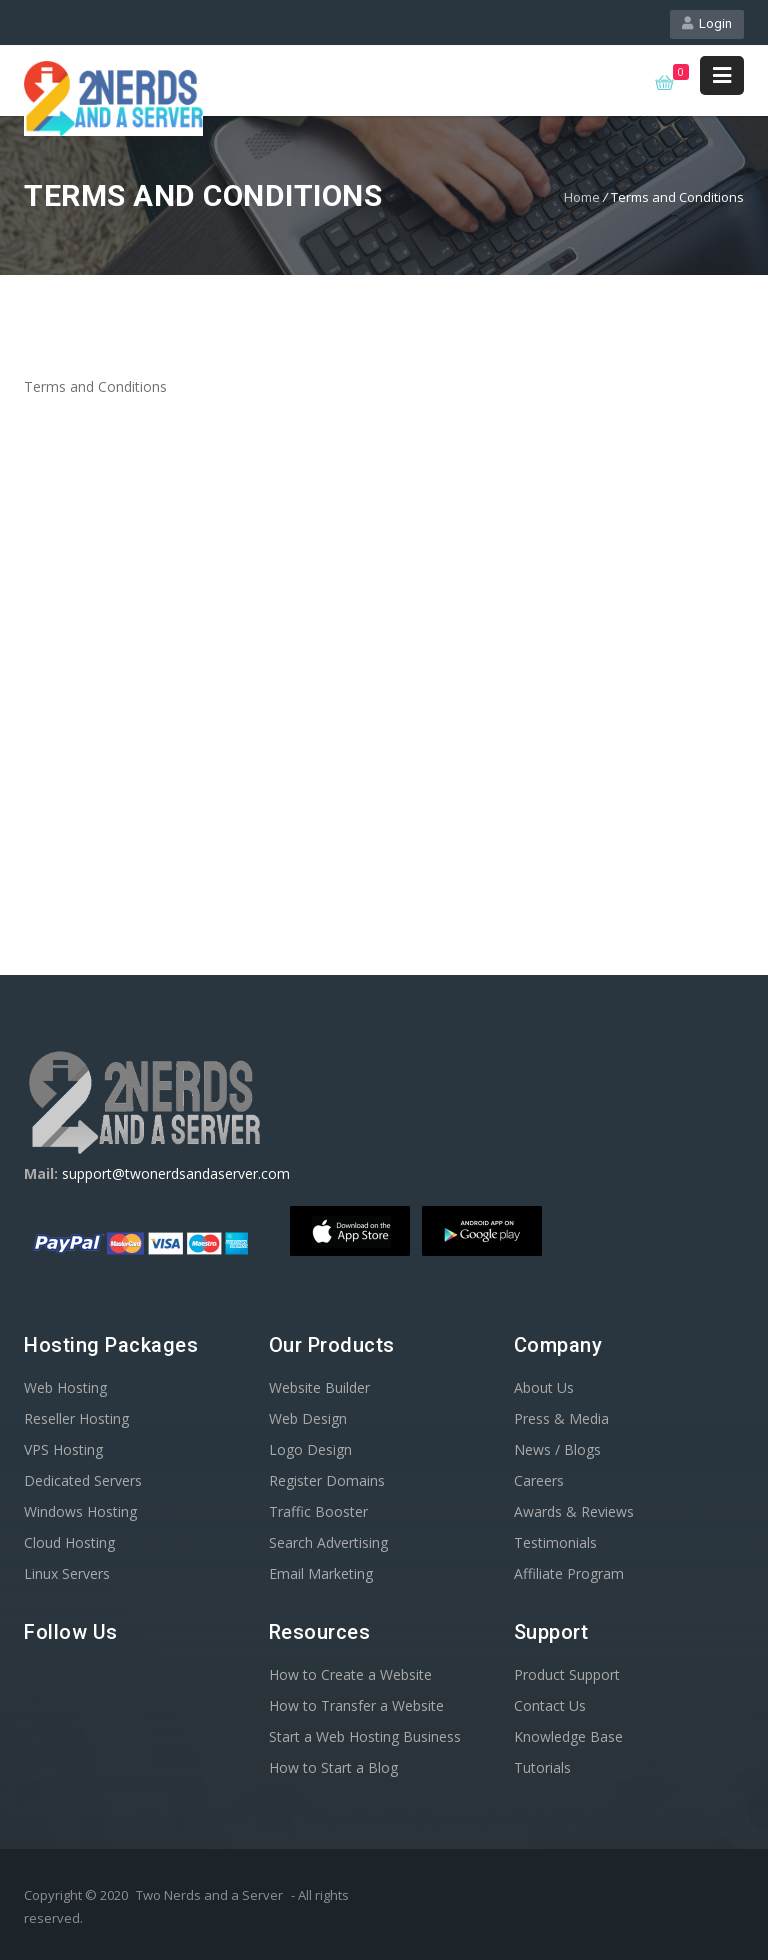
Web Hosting (65, 1387)
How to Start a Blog (333, 1767)
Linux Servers (67, 1573)
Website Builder (319, 1387)
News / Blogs (557, 1449)
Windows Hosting (80, 1511)
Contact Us (550, 1705)
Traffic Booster (318, 1511)
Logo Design (310, 1449)
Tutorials (542, 1767)
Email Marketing (321, 1573)
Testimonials (555, 1542)
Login (707, 23)
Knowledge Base (568, 1736)
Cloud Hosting (69, 1542)
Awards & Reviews (574, 1511)
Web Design (308, 1418)
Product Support (567, 1674)
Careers (539, 1480)
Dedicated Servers (83, 1480)
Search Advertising (328, 1542)
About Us (544, 1387)
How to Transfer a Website (356, 1705)
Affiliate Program (569, 1573)
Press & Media (561, 1418)
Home (582, 197)
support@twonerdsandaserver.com (176, 1173)
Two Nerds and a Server (209, 1895)
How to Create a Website (350, 1674)
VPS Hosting (63, 1449)
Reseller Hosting (76, 1418)
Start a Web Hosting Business (365, 1736)
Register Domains (327, 1480)
